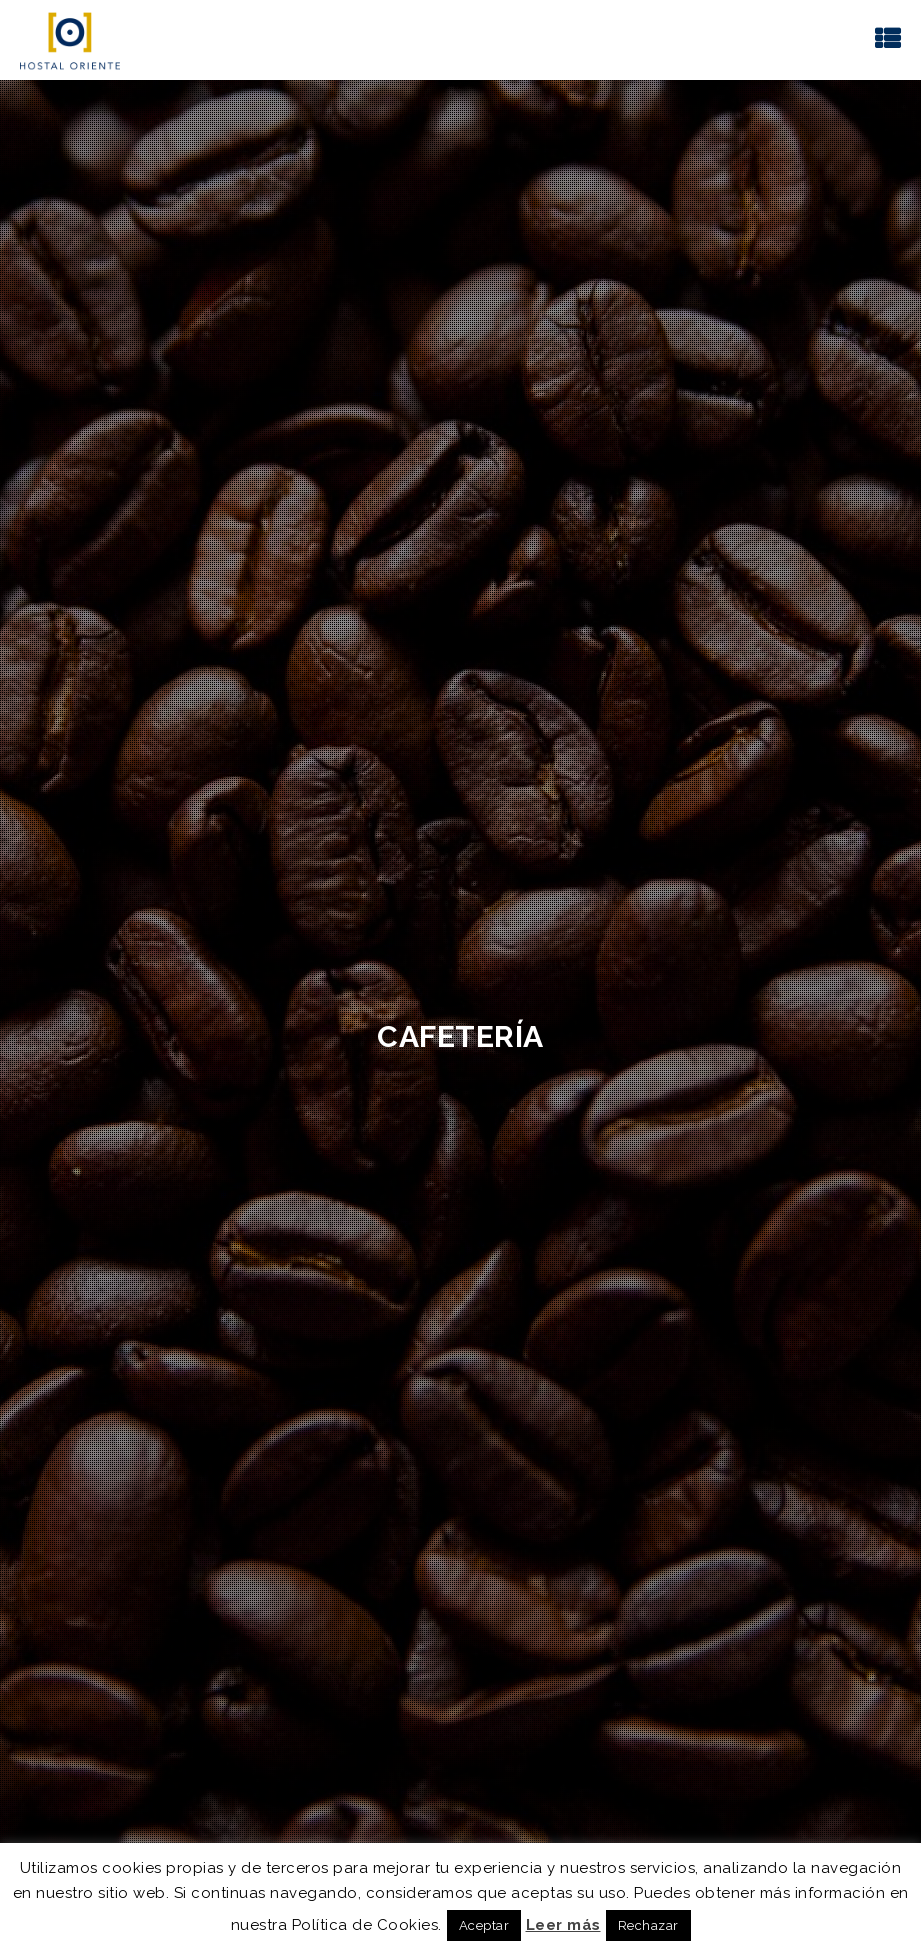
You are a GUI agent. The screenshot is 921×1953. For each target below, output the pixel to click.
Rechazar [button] (648, 1925)
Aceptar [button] (484, 1925)
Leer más (563, 1925)
